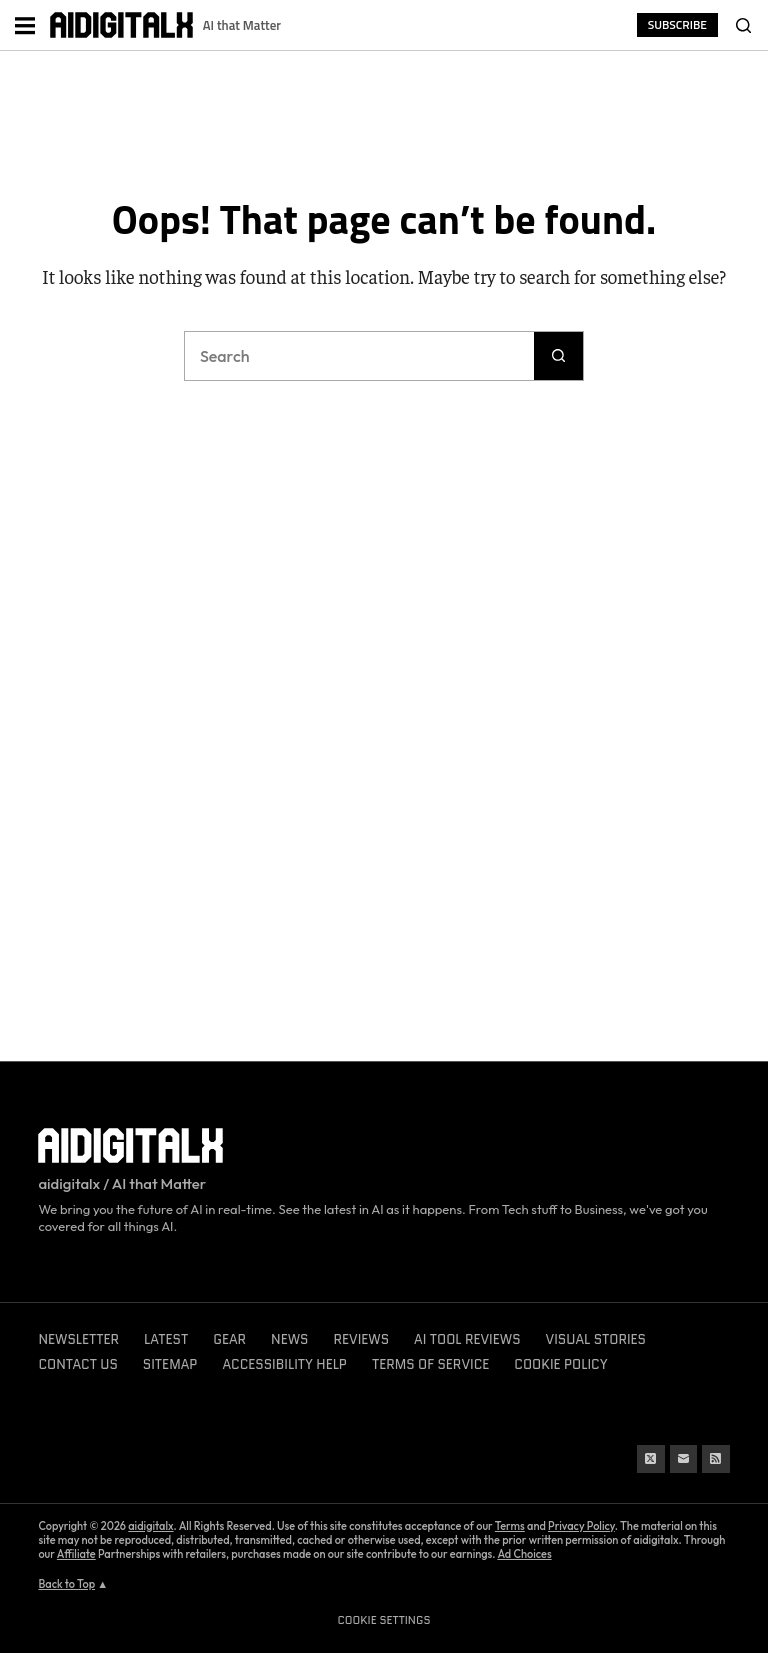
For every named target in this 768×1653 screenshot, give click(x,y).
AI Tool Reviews (467, 1339)
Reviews (361, 1339)
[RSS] (716, 1459)
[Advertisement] (384, 118)
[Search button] (559, 356)
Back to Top (66, 1584)
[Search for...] (359, 356)
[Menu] (25, 25)
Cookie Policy (560, 1364)
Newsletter (78, 1339)
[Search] (743, 25)
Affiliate (76, 1554)
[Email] (684, 1459)
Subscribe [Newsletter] (677, 24)
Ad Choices (524, 1554)
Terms (510, 1526)
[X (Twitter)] (651, 1459)
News (289, 1339)
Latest (166, 1339)
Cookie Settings (384, 1620)
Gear (229, 1339)
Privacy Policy (581, 1526)
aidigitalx (150, 1526)
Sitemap (170, 1364)
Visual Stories (596, 1339)
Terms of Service (430, 1364)
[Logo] (121, 25)
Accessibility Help (284, 1364)
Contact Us (77, 1364)
